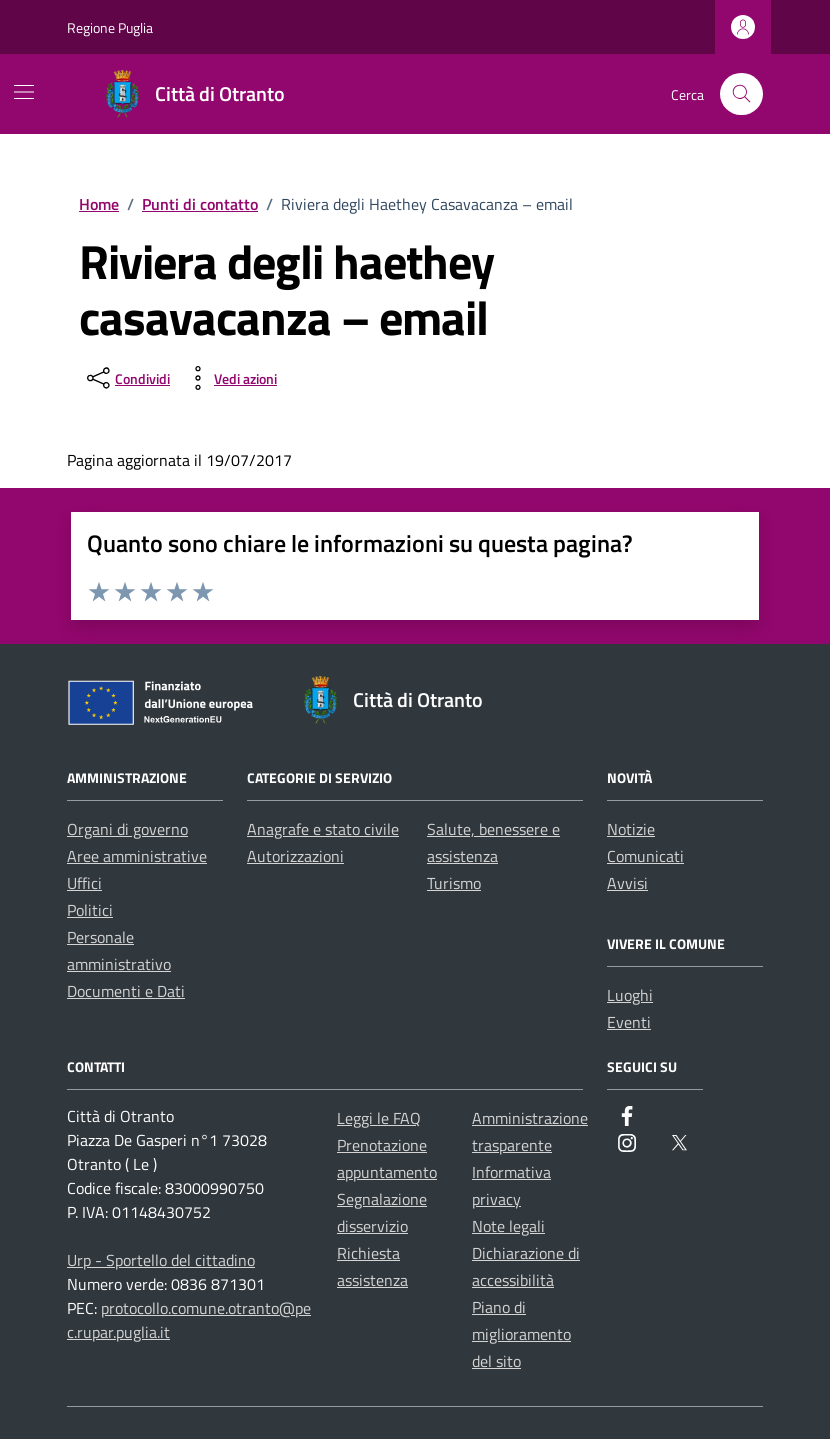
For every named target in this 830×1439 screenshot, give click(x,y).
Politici (90, 910)
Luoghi (630, 995)
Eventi (629, 1022)
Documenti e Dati (126, 991)
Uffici (84, 883)
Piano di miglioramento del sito (521, 1334)
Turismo (454, 883)
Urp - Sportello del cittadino (161, 1260)
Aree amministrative (137, 856)
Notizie (631, 829)
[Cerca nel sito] (741, 94)
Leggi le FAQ (379, 1118)
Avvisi (627, 883)
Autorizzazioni (295, 856)
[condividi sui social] (126, 378)
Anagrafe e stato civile (323, 829)
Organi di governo (127, 829)
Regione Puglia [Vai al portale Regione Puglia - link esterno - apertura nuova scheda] (110, 27)
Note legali (508, 1226)
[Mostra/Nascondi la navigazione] (24, 92)
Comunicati (645, 856)
